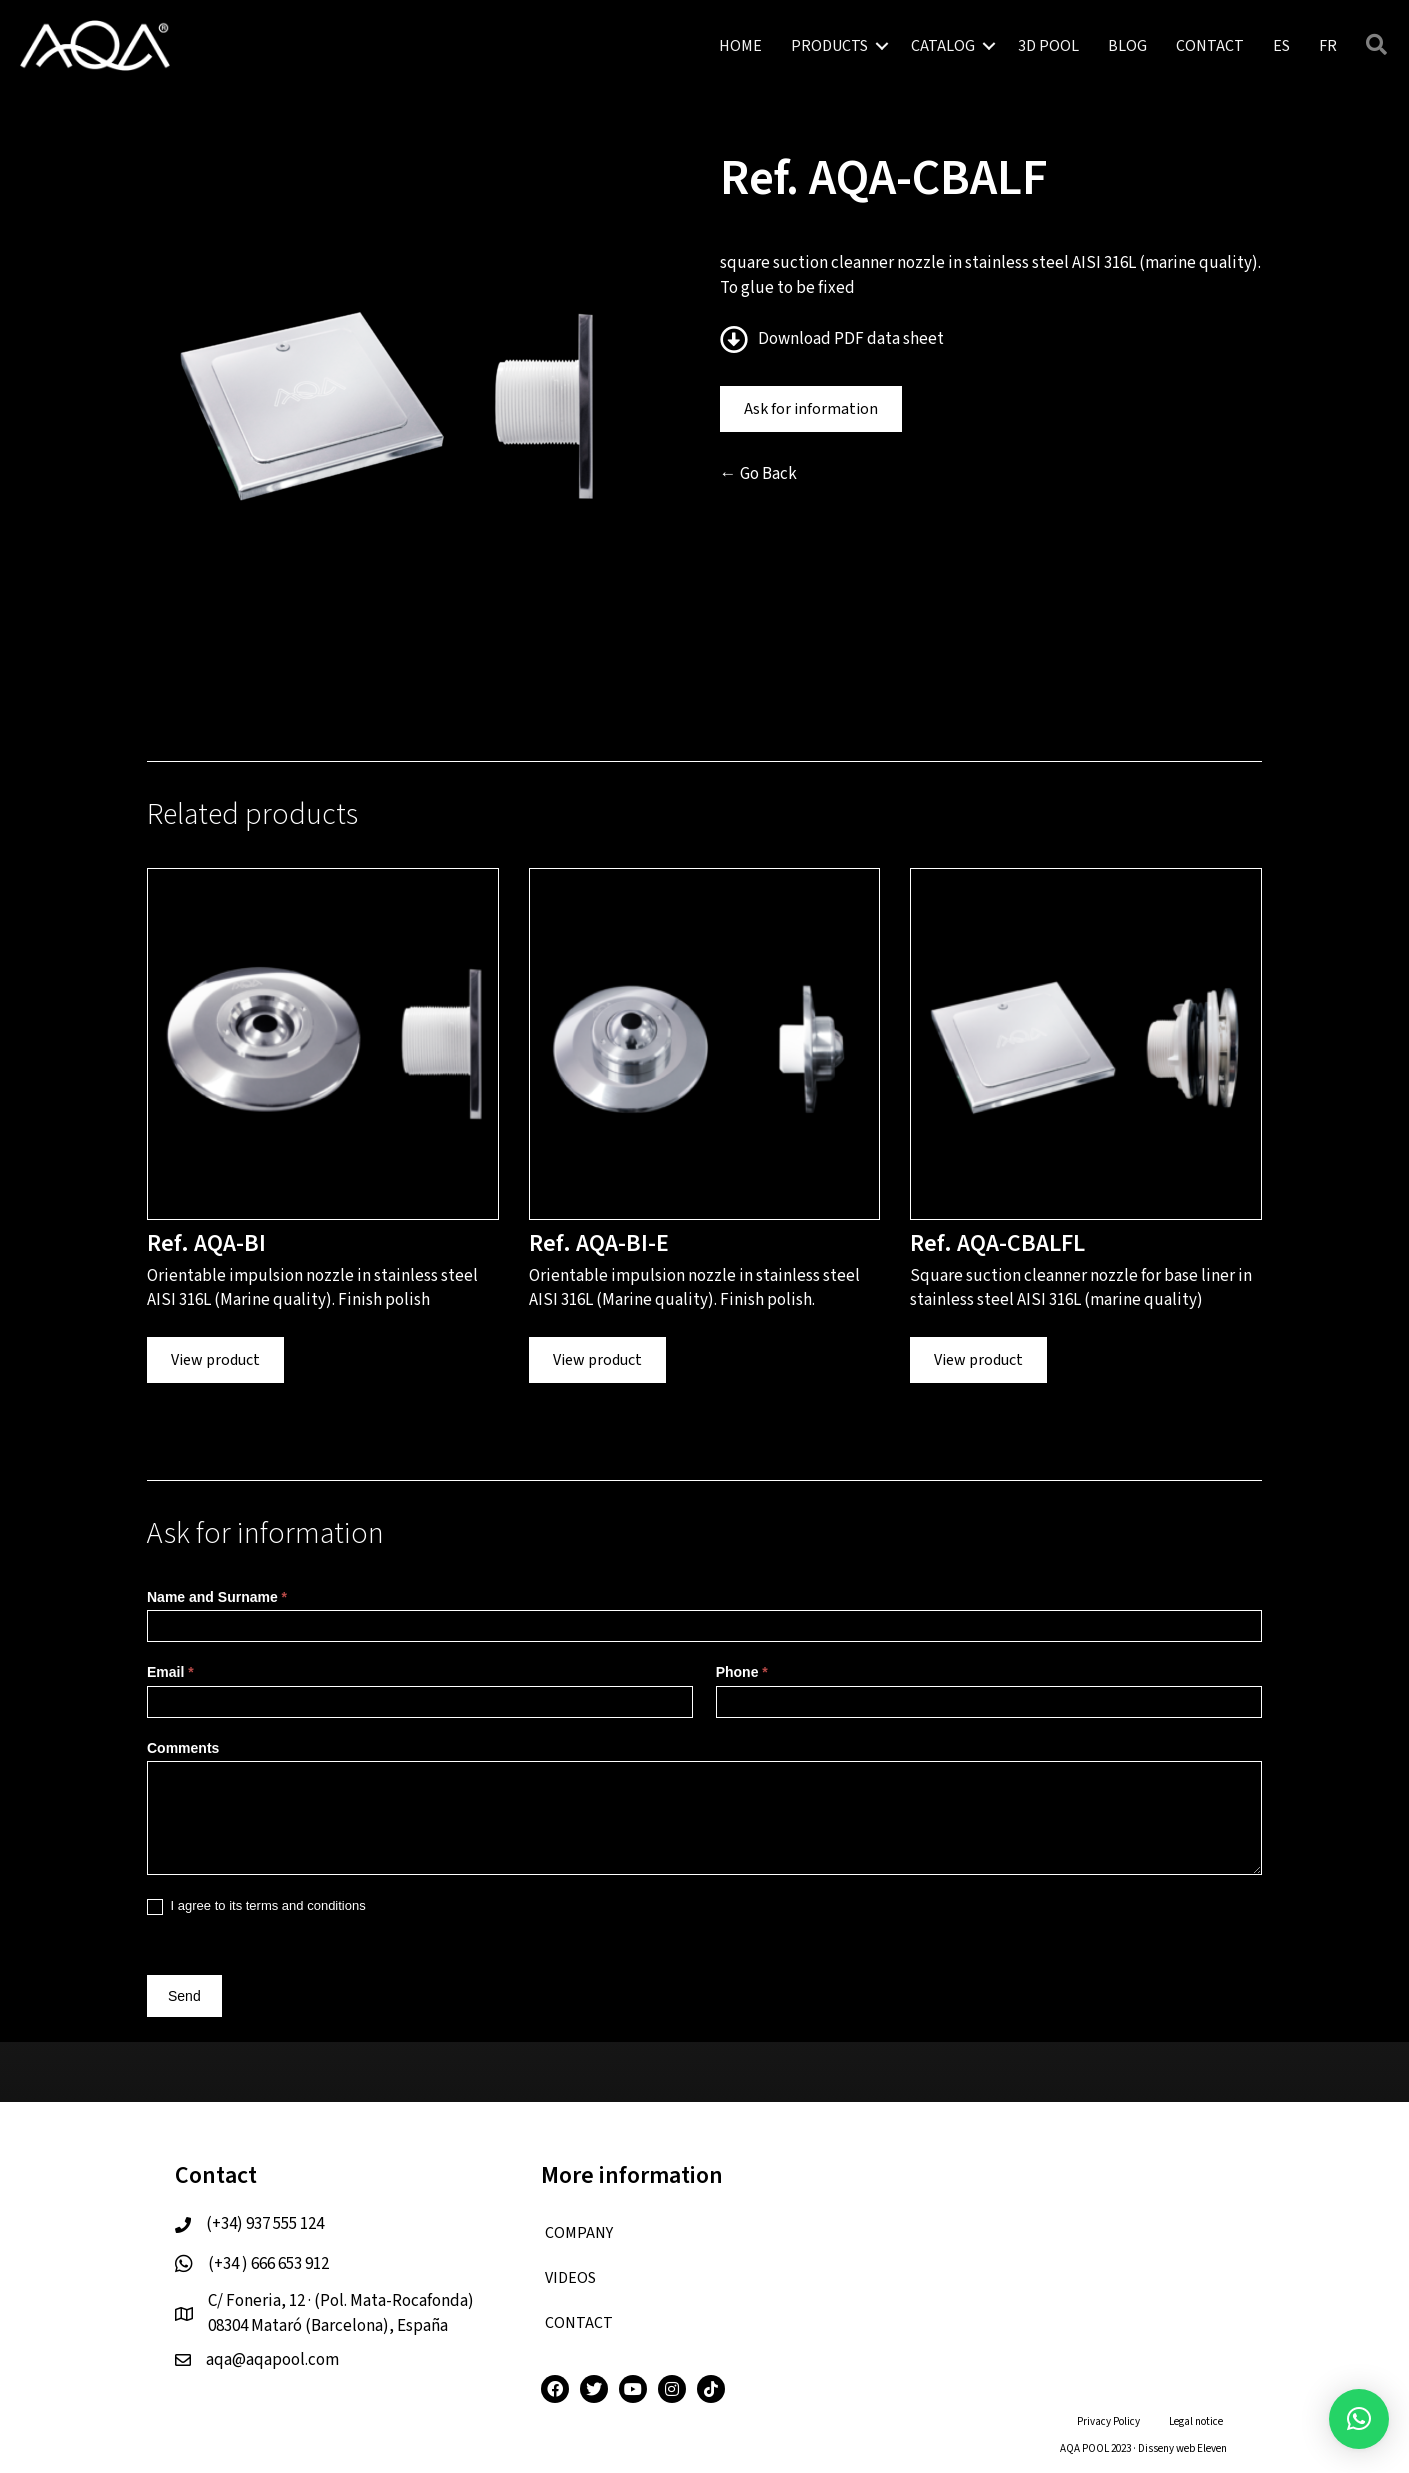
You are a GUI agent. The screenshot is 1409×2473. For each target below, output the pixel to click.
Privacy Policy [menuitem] (1108, 2421)
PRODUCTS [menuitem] (829, 46)
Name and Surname (217, 1597)
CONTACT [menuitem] (1210, 46)
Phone (742, 1672)
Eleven (1212, 2448)
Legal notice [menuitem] (1196, 2421)
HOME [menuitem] (740, 46)
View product (215, 1360)
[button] (882, 46)
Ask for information (811, 409)
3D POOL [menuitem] (1048, 46)
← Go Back (758, 474)
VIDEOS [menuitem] (570, 2278)
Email (170, 1672)
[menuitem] (1281, 46)
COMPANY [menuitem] (579, 2233)
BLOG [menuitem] (1127, 46)
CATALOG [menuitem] (943, 46)
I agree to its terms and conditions (256, 1906)
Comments (183, 1748)
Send (184, 1996)
